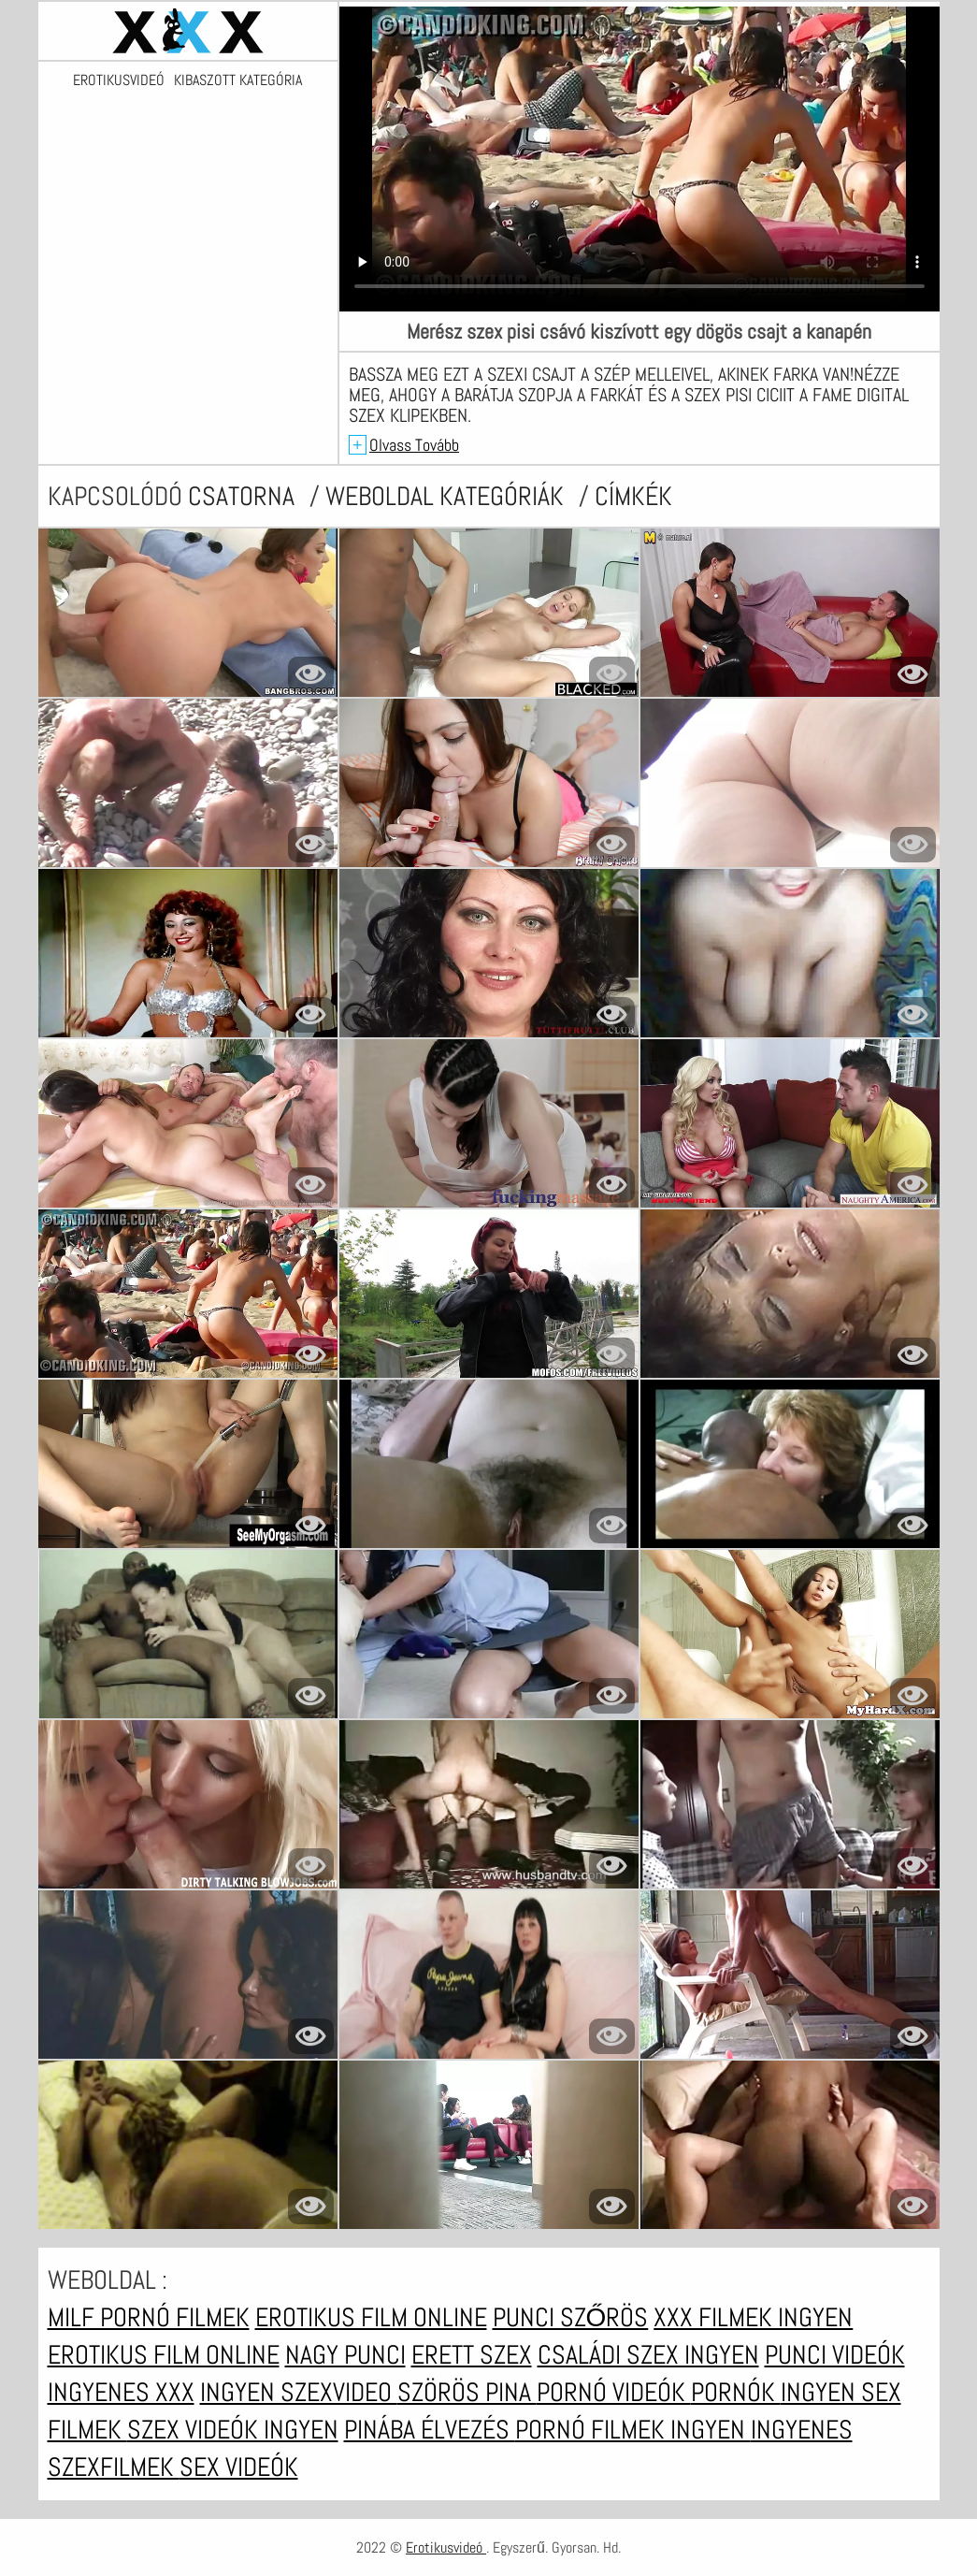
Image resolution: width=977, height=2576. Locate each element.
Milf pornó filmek (149, 2317)
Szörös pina (467, 2392)
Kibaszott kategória (238, 80)
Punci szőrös (571, 2317)
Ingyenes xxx (121, 2392)
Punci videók (835, 2354)
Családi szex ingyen (648, 2354)
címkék (633, 496)
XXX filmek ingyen (753, 2317)
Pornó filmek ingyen (633, 2429)
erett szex (471, 2354)
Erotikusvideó (119, 80)
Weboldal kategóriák (447, 496)
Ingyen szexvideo (298, 2392)
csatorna (244, 496)
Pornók (736, 2392)
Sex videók (239, 2467)
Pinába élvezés (429, 2429)
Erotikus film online (371, 2317)
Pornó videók (614, 2392)
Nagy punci (345, 2354)
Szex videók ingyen (232, 2429)
